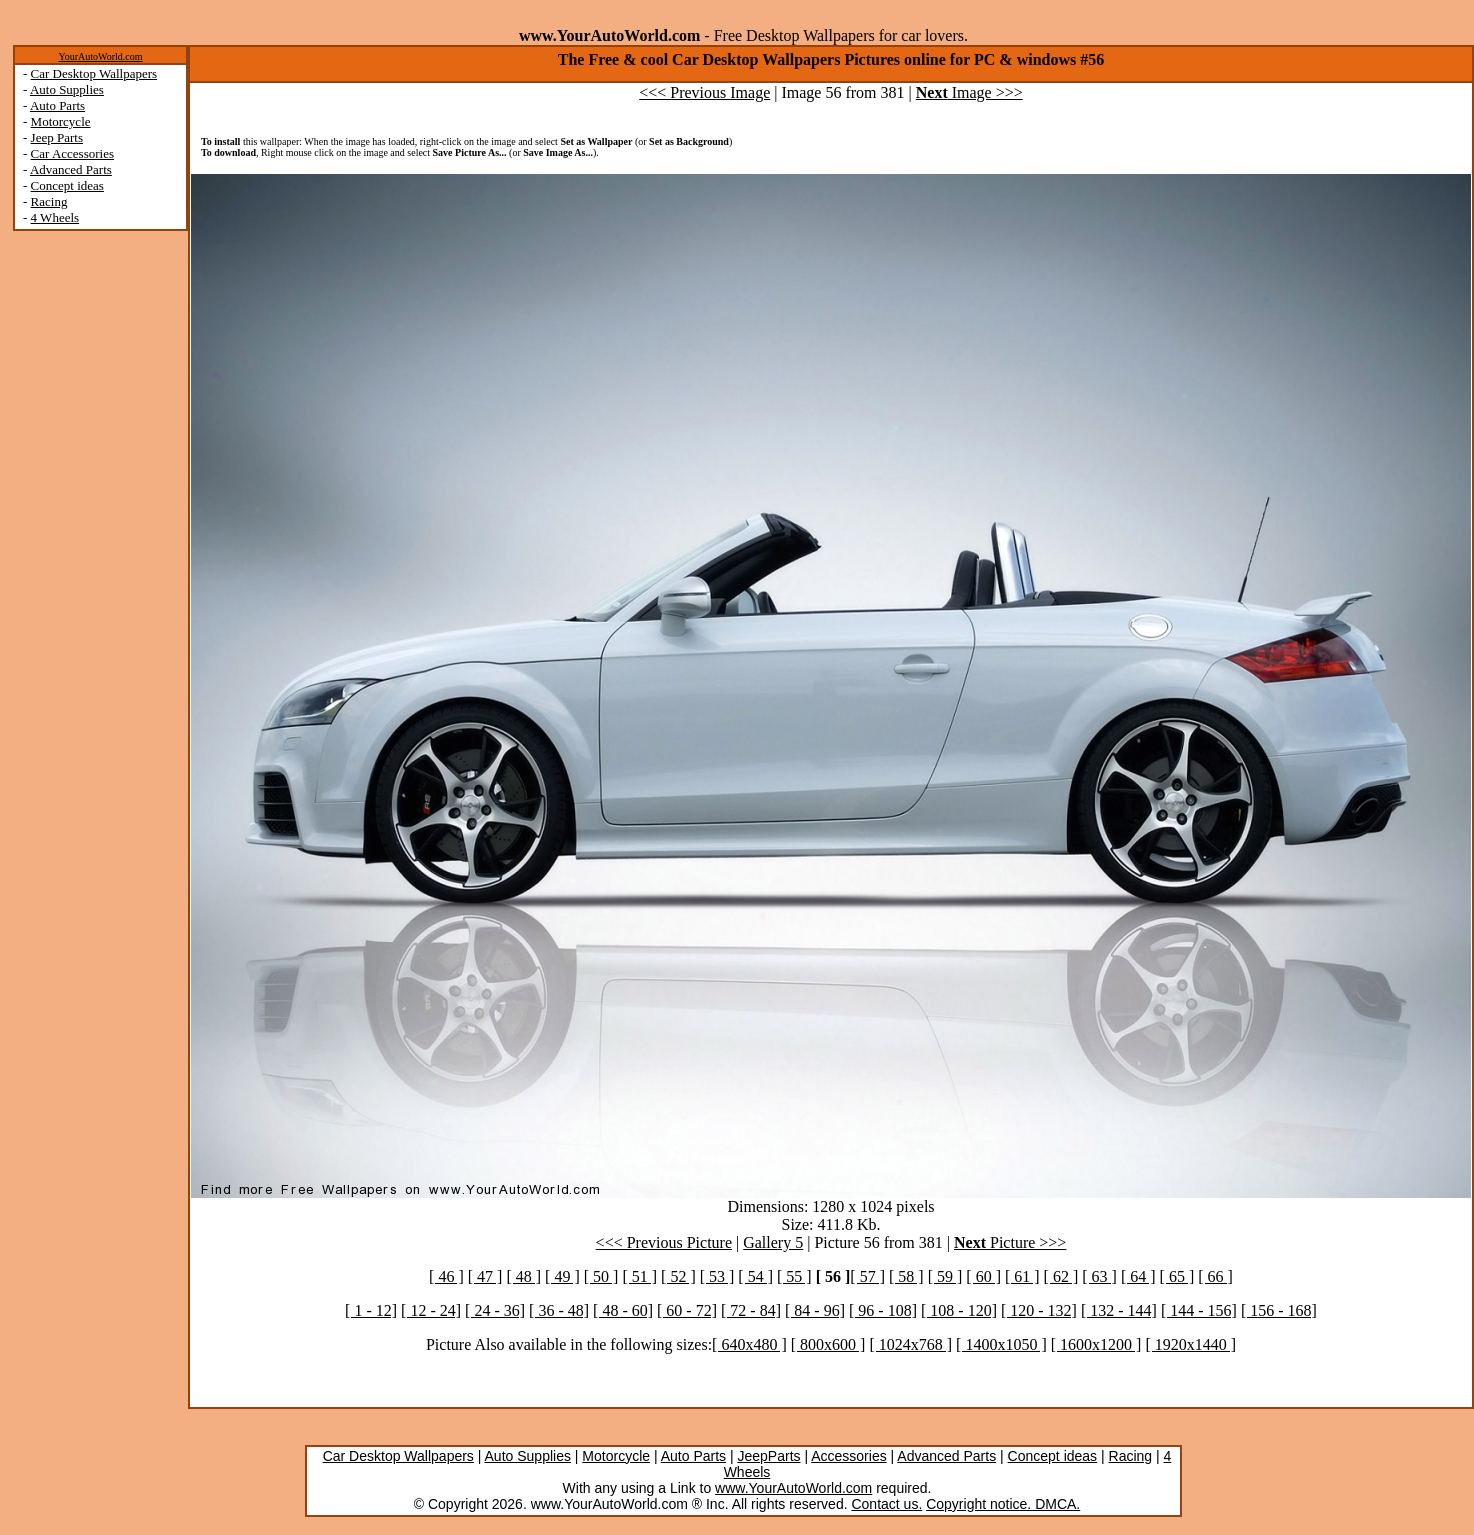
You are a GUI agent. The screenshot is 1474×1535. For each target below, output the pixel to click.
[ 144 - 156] (1199, 1310)
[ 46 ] (446, 1276)
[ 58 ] (906, 1276)
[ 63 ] (1099, 1276)
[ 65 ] (1177, 1276)
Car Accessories (72, 153)
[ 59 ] (945, 1276)
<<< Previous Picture (664, 1242)
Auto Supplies (67, 89)
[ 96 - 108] (883, 1310)
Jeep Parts (57, 137)
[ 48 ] (523, 1276)
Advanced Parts (71, 169)
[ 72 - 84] (751, 1310)
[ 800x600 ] (828, 1344)
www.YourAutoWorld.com (793, 1488)
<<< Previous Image (704, 92)
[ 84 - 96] (815, 1310)
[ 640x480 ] (749, 1344)
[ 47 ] (485, 1276)
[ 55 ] (794, 1276)
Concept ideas (67, 185)
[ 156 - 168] (1279, 1310)
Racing (49, 201)
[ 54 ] (755, 1276)
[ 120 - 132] (1039, 1310)
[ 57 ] (867, 1276)
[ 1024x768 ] (910, 1344)
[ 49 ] (562, 1276)
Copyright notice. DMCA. (1003, 1504)
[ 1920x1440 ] (1190, 1344)
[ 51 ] (639, 1276)
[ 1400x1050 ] (1001, 1344)
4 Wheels (55, 217)
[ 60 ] (983, 1276)
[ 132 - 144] (1119, 1310)
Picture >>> (1010, 1242)
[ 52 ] (678, 1276)
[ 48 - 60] (623, 1310)
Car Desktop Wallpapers (94, 73)
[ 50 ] (601, 1276)
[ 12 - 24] (431, 1310)
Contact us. (886, 1504)
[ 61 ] (1022, 1276)
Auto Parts (57, 105)
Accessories (848, 1456)
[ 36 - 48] (559, 1310)
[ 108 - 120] (959, 1310)
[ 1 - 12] (371, 1310)
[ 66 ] (1215, 1276)
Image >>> (969, 92)
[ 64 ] (1138, 1276)
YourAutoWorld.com (100, 56)
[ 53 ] (717, 1276)
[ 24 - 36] (495, 1310)
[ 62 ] (1061, 1276)
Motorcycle (61, 121)
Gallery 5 (773, 1242)
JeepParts (769, 1456)
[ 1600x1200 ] (1096, 1344)
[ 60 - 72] (687, 1310)
